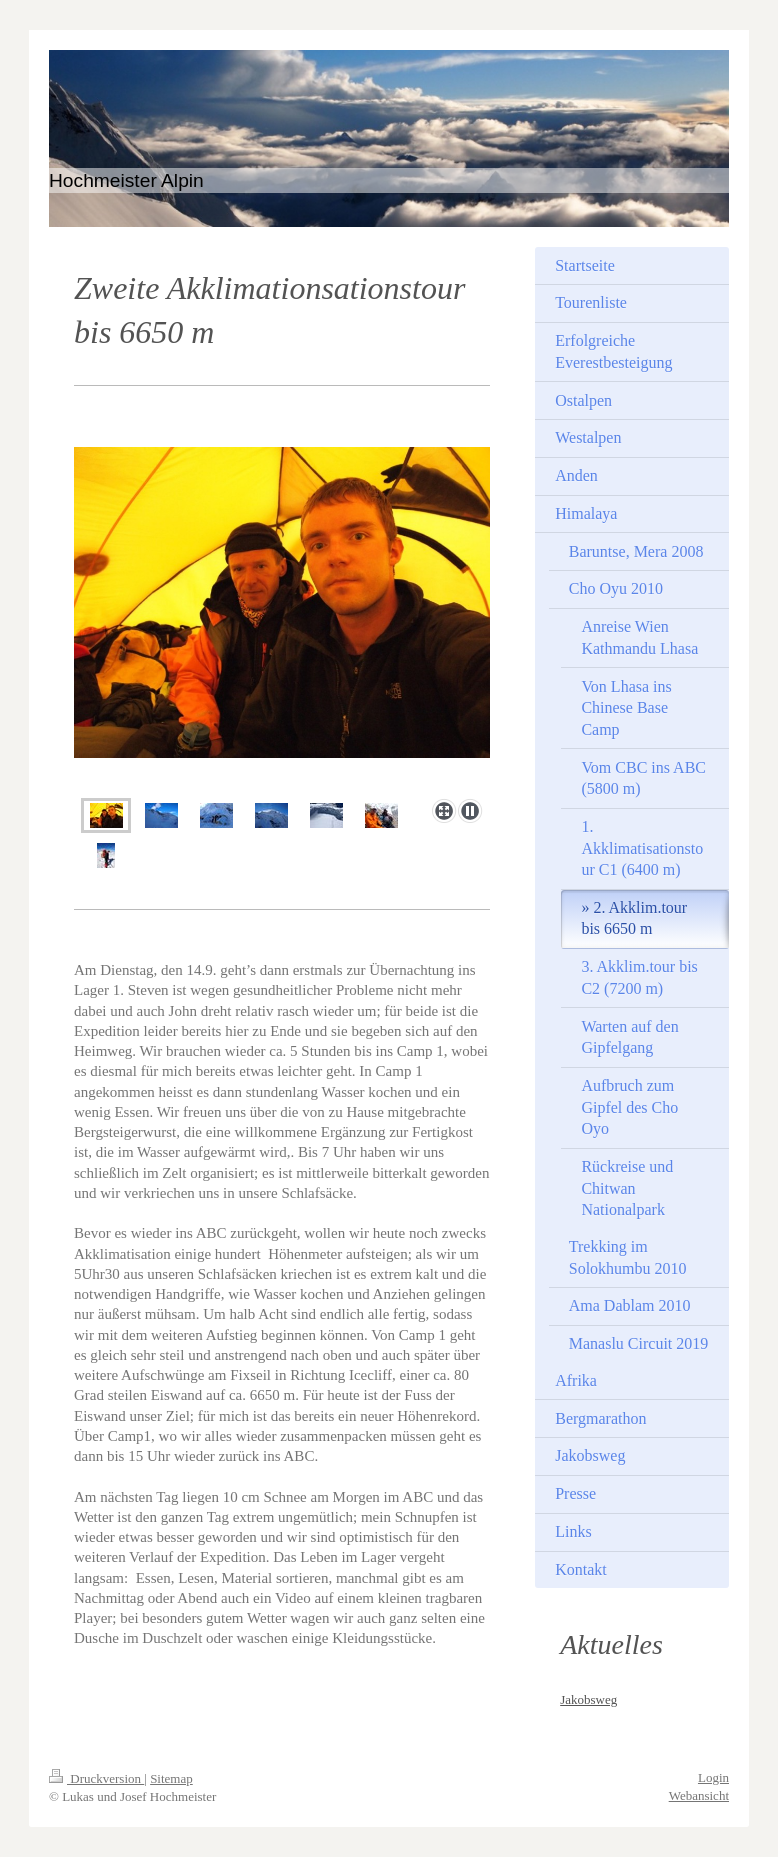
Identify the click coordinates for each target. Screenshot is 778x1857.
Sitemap (171, 1778)
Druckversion (96, 1778)
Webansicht (699, 1795)
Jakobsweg (588, 1699)
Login (713, 1777)
